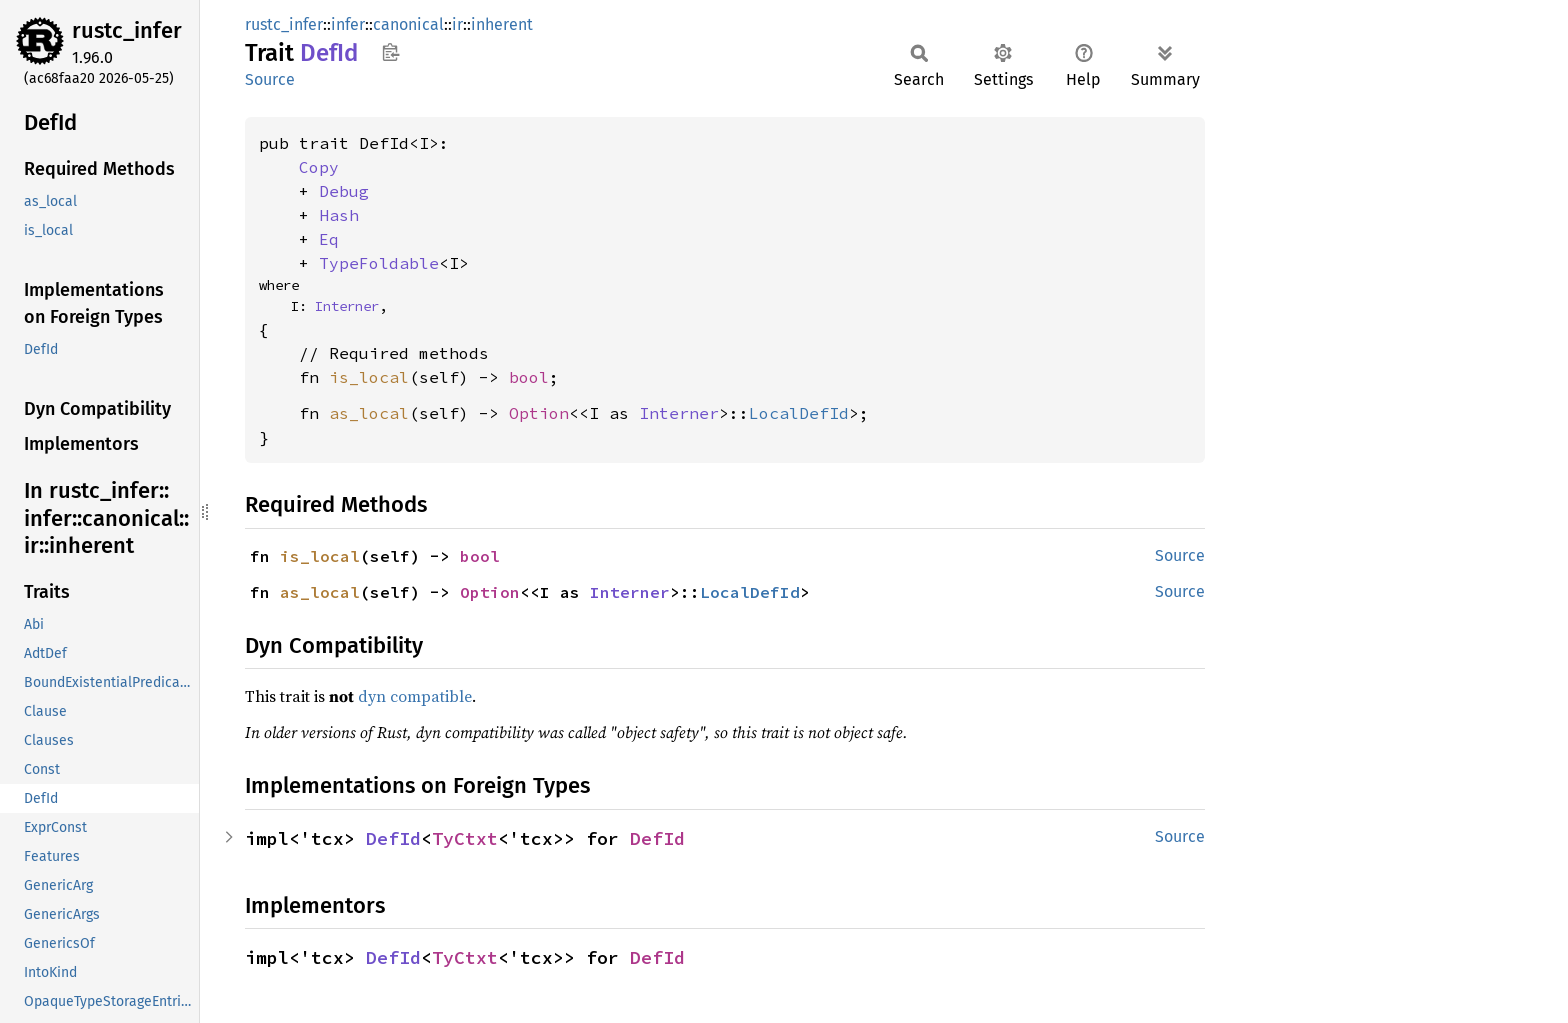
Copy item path (390, 52)
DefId (393, 838)
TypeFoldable (379, 263)
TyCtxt (465, 838)
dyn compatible (415, 696)
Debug (344, 191)
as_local (369, 413)
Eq (329, 239)
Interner (347, 306)
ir (457, 24)
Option (539, 413)
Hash (339, 215)
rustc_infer (127, 30)
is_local (369, 377)
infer (348, 24)
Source (270, 79)
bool (529, 377)
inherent (502, 24)
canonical (408, 24)
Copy (319, 167)
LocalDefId (799, 413)
